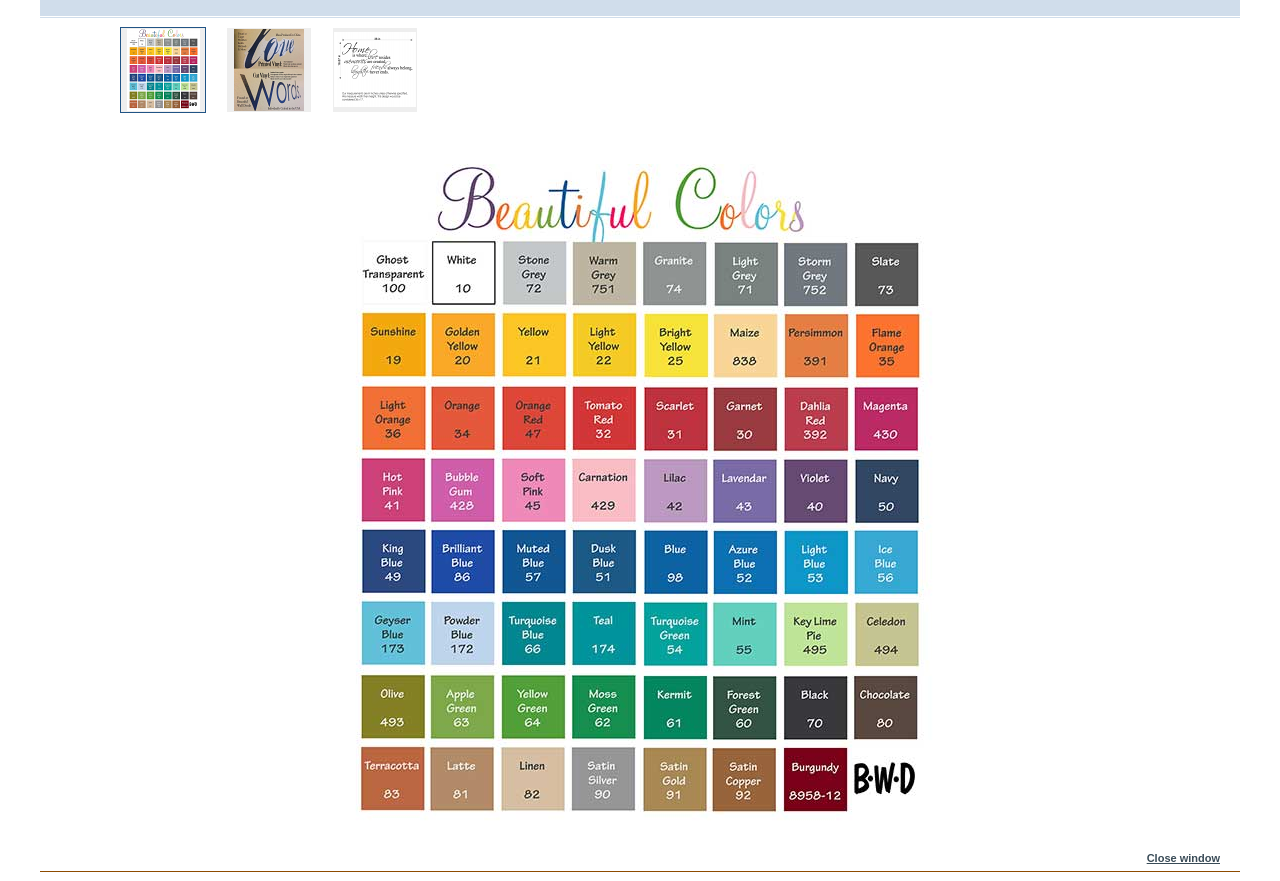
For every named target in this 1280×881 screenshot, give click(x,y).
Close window (1183, 858)
